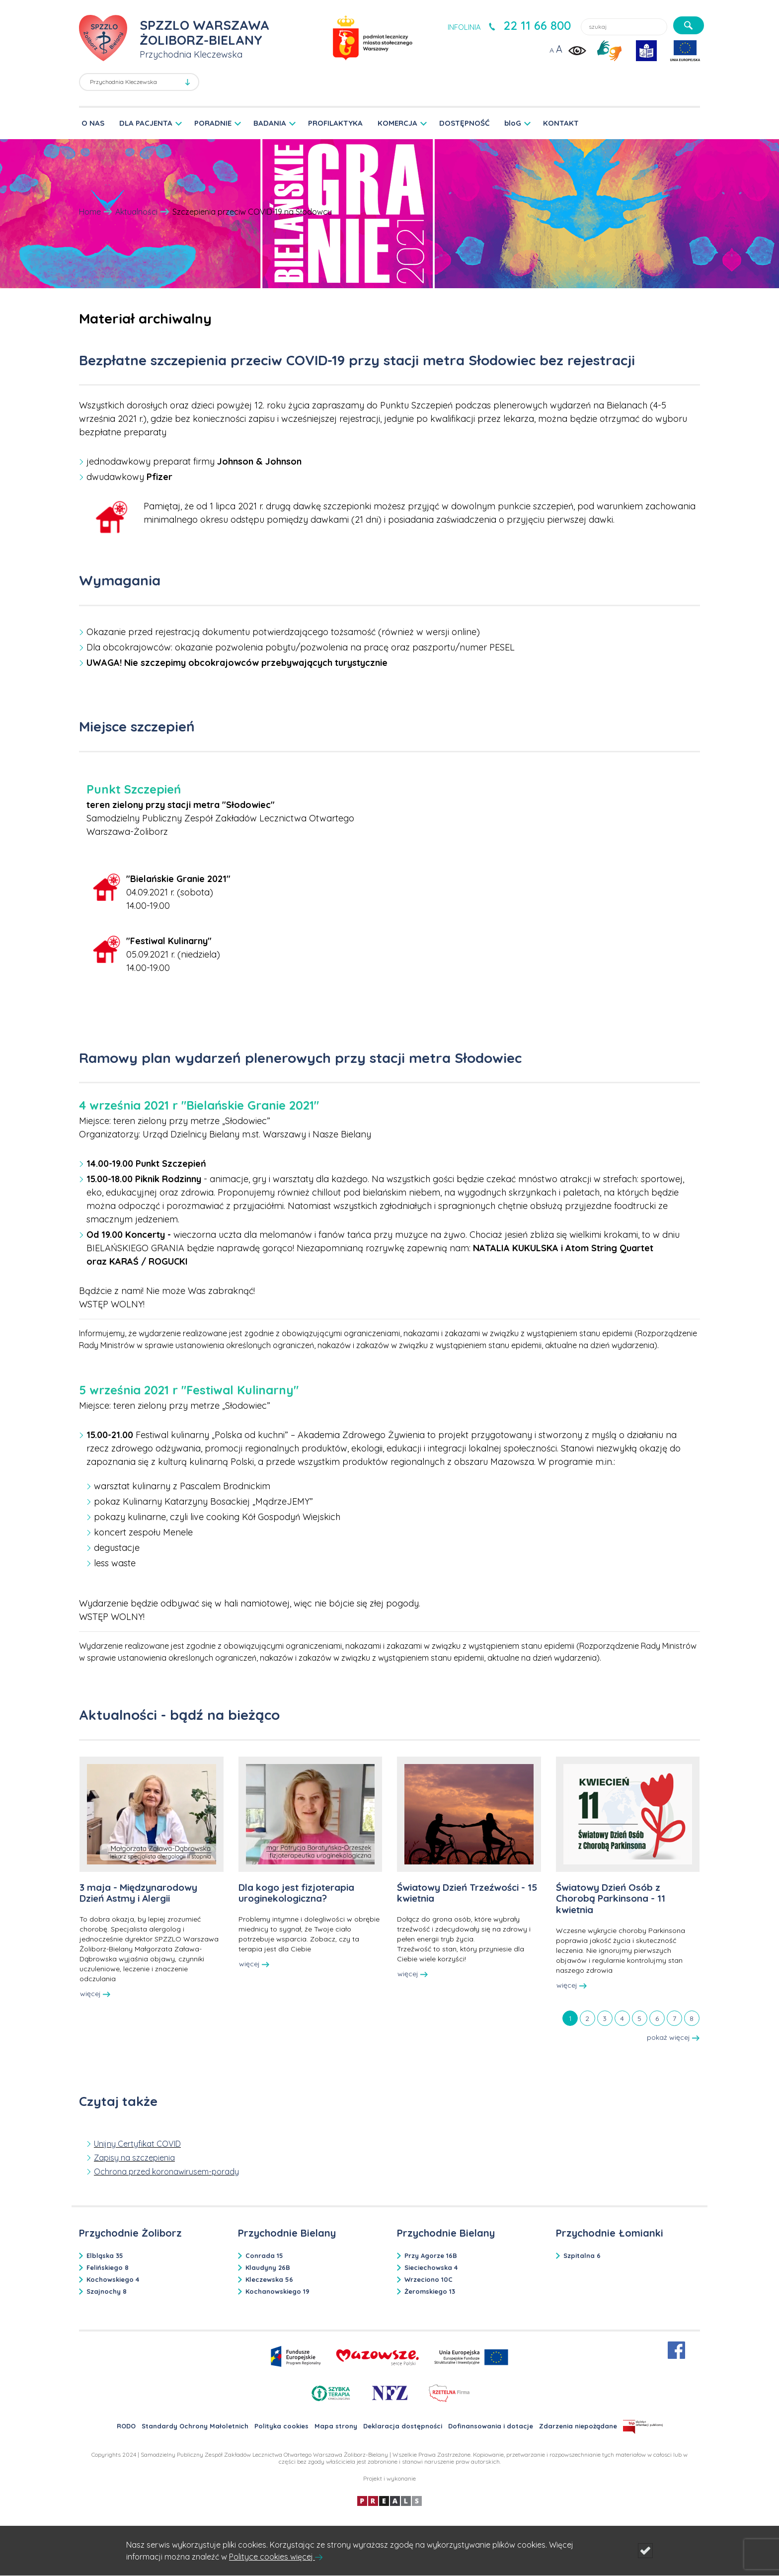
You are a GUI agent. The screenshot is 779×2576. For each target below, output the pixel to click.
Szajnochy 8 (106, 2291)
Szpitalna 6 (582, 2255)
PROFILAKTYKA (335, 123)
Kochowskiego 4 (112, 2279)
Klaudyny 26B (267, 2267)
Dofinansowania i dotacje (490, 2426)
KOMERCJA (397, 123)
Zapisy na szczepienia (134, 2158)
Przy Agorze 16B (430, 2255)
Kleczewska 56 (269, 2279)
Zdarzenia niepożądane (578, 2426)
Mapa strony (335, 2426)
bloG (512, 123)
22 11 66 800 (537, 25)
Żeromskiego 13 (429, 2291)
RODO (126, 2426)
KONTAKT (561, 123)
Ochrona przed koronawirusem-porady (166, 2171)
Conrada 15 (264, 2255)
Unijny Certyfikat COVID (137, 2144)
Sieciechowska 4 (431, 2267)
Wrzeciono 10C (428, 2279)
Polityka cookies (281, 2426)
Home (90, 212)
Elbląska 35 (104, 2255)
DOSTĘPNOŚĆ (464, 123)
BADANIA (269, 123)
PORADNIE (213, 123)
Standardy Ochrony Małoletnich (195, 2426)
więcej (95, 1993)
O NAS (92, 123)
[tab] (570, 2018)
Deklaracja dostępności (402, 2426)
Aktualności (136, 212)
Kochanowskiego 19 (277, 2291)
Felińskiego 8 (107, 2267)
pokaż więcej (673, 2037)
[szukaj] (688, 25)
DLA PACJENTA (145, 123)
